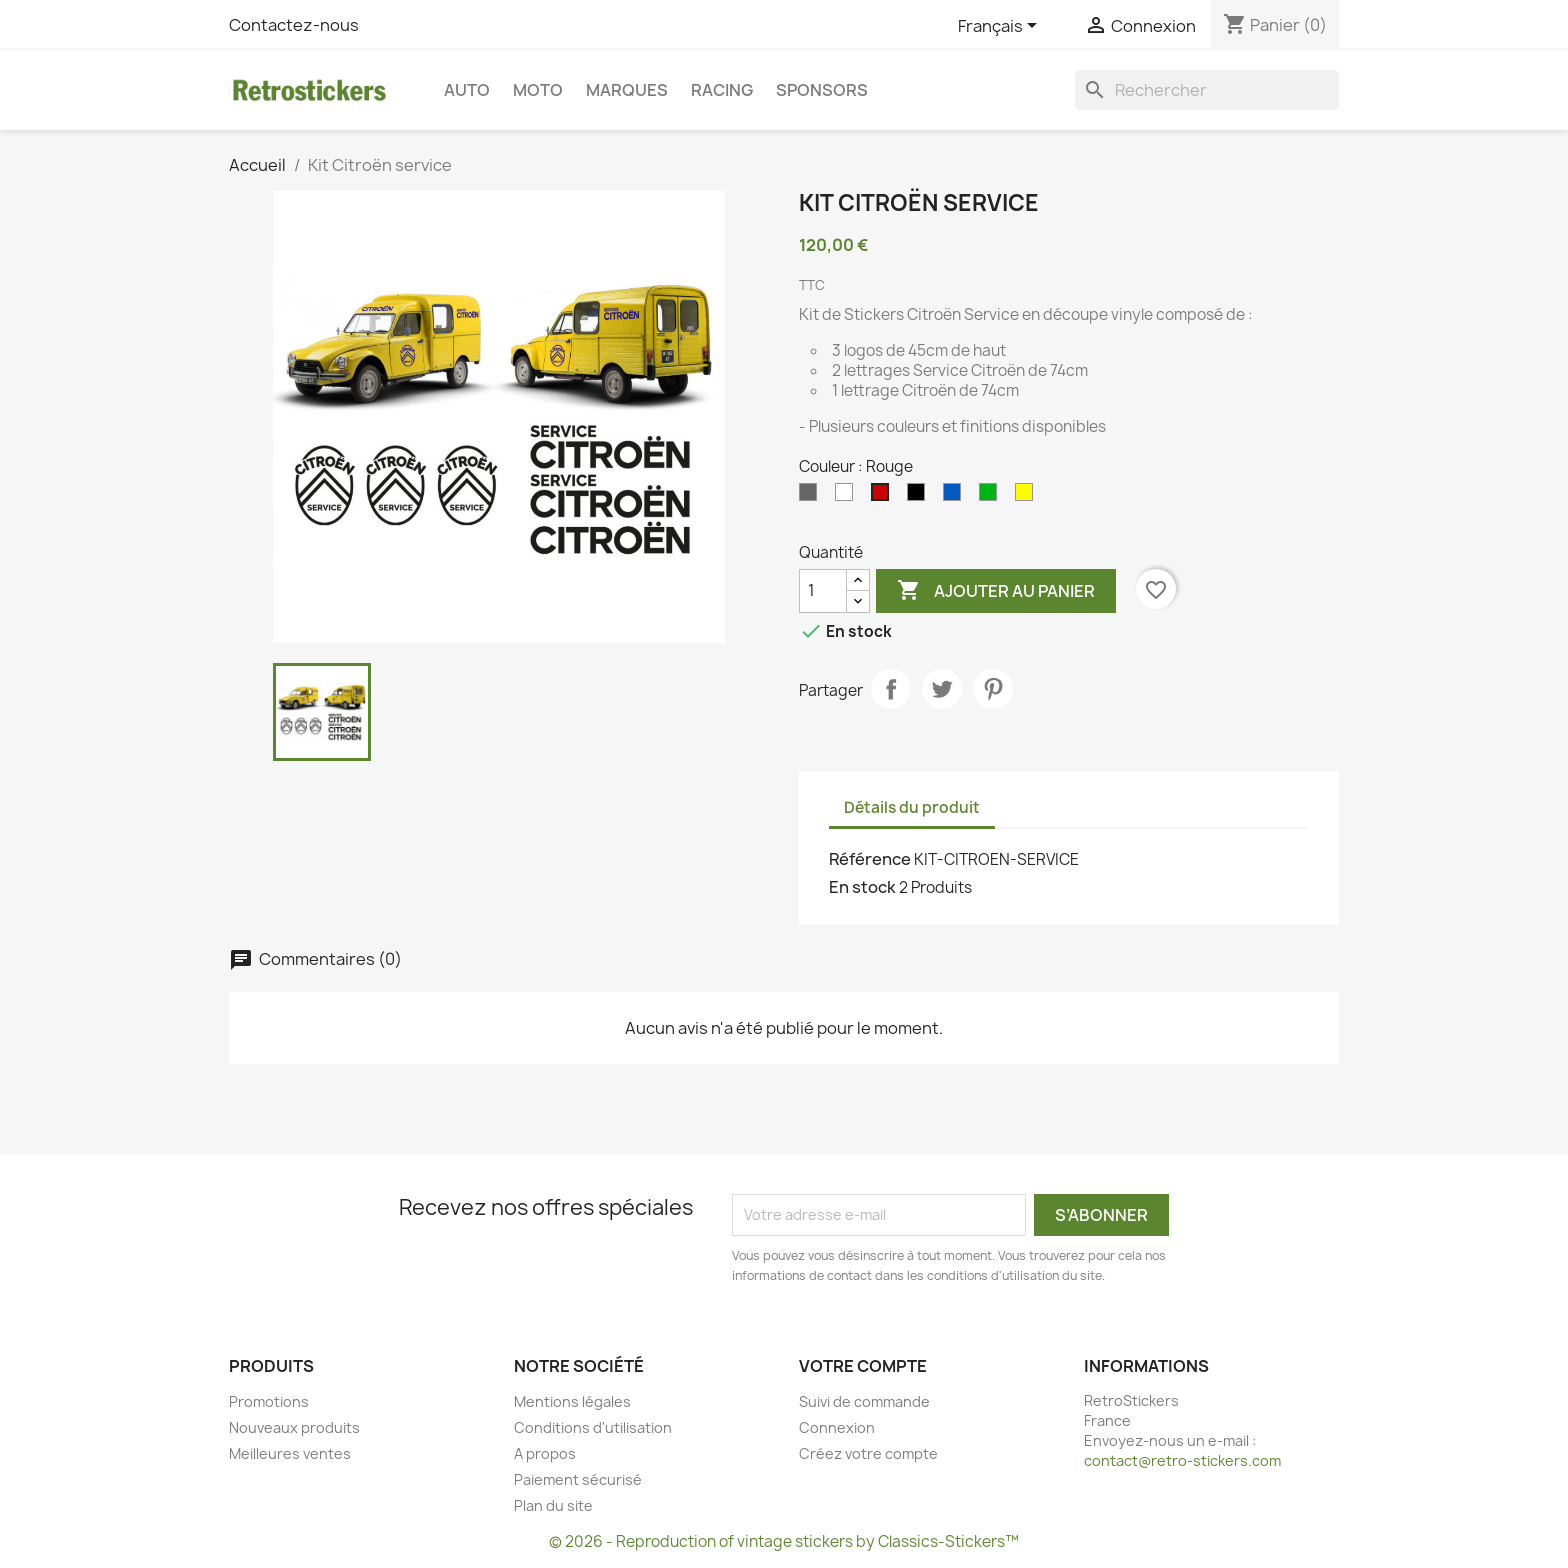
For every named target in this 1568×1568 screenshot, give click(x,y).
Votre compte (863, 1366)
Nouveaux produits (294, 1427)
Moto (538, 90)
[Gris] (812, 497)
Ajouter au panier (996, 591)
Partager (891, 689)
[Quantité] (823, 591)
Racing (722, 90)
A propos (545, 1453)
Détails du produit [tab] (912, 807)
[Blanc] (848, 497)
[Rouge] (884, 497)
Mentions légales (572, 1401)
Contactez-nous (294, 25)
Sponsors (822, 90)
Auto (467, 90)
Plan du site (553, 1505)
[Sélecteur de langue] (1001, 27)
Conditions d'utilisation (593, 1427)
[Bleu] (956, 497)
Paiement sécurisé (578, 1479)
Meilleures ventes (290, 1453)
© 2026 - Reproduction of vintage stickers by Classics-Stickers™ (784, 1541)
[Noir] (920, 497)
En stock (862, 887)
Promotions (269, 1401)
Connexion (837, 1427)
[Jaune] (1028, 497)
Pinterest (993, 689)
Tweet (942, 689)
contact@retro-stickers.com (1182, 1460)
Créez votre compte (868, 1453)
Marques (627, 90)
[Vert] (992, 497)
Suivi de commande (864, 1401)
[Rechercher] (1207, 90)
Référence (870, 859)
